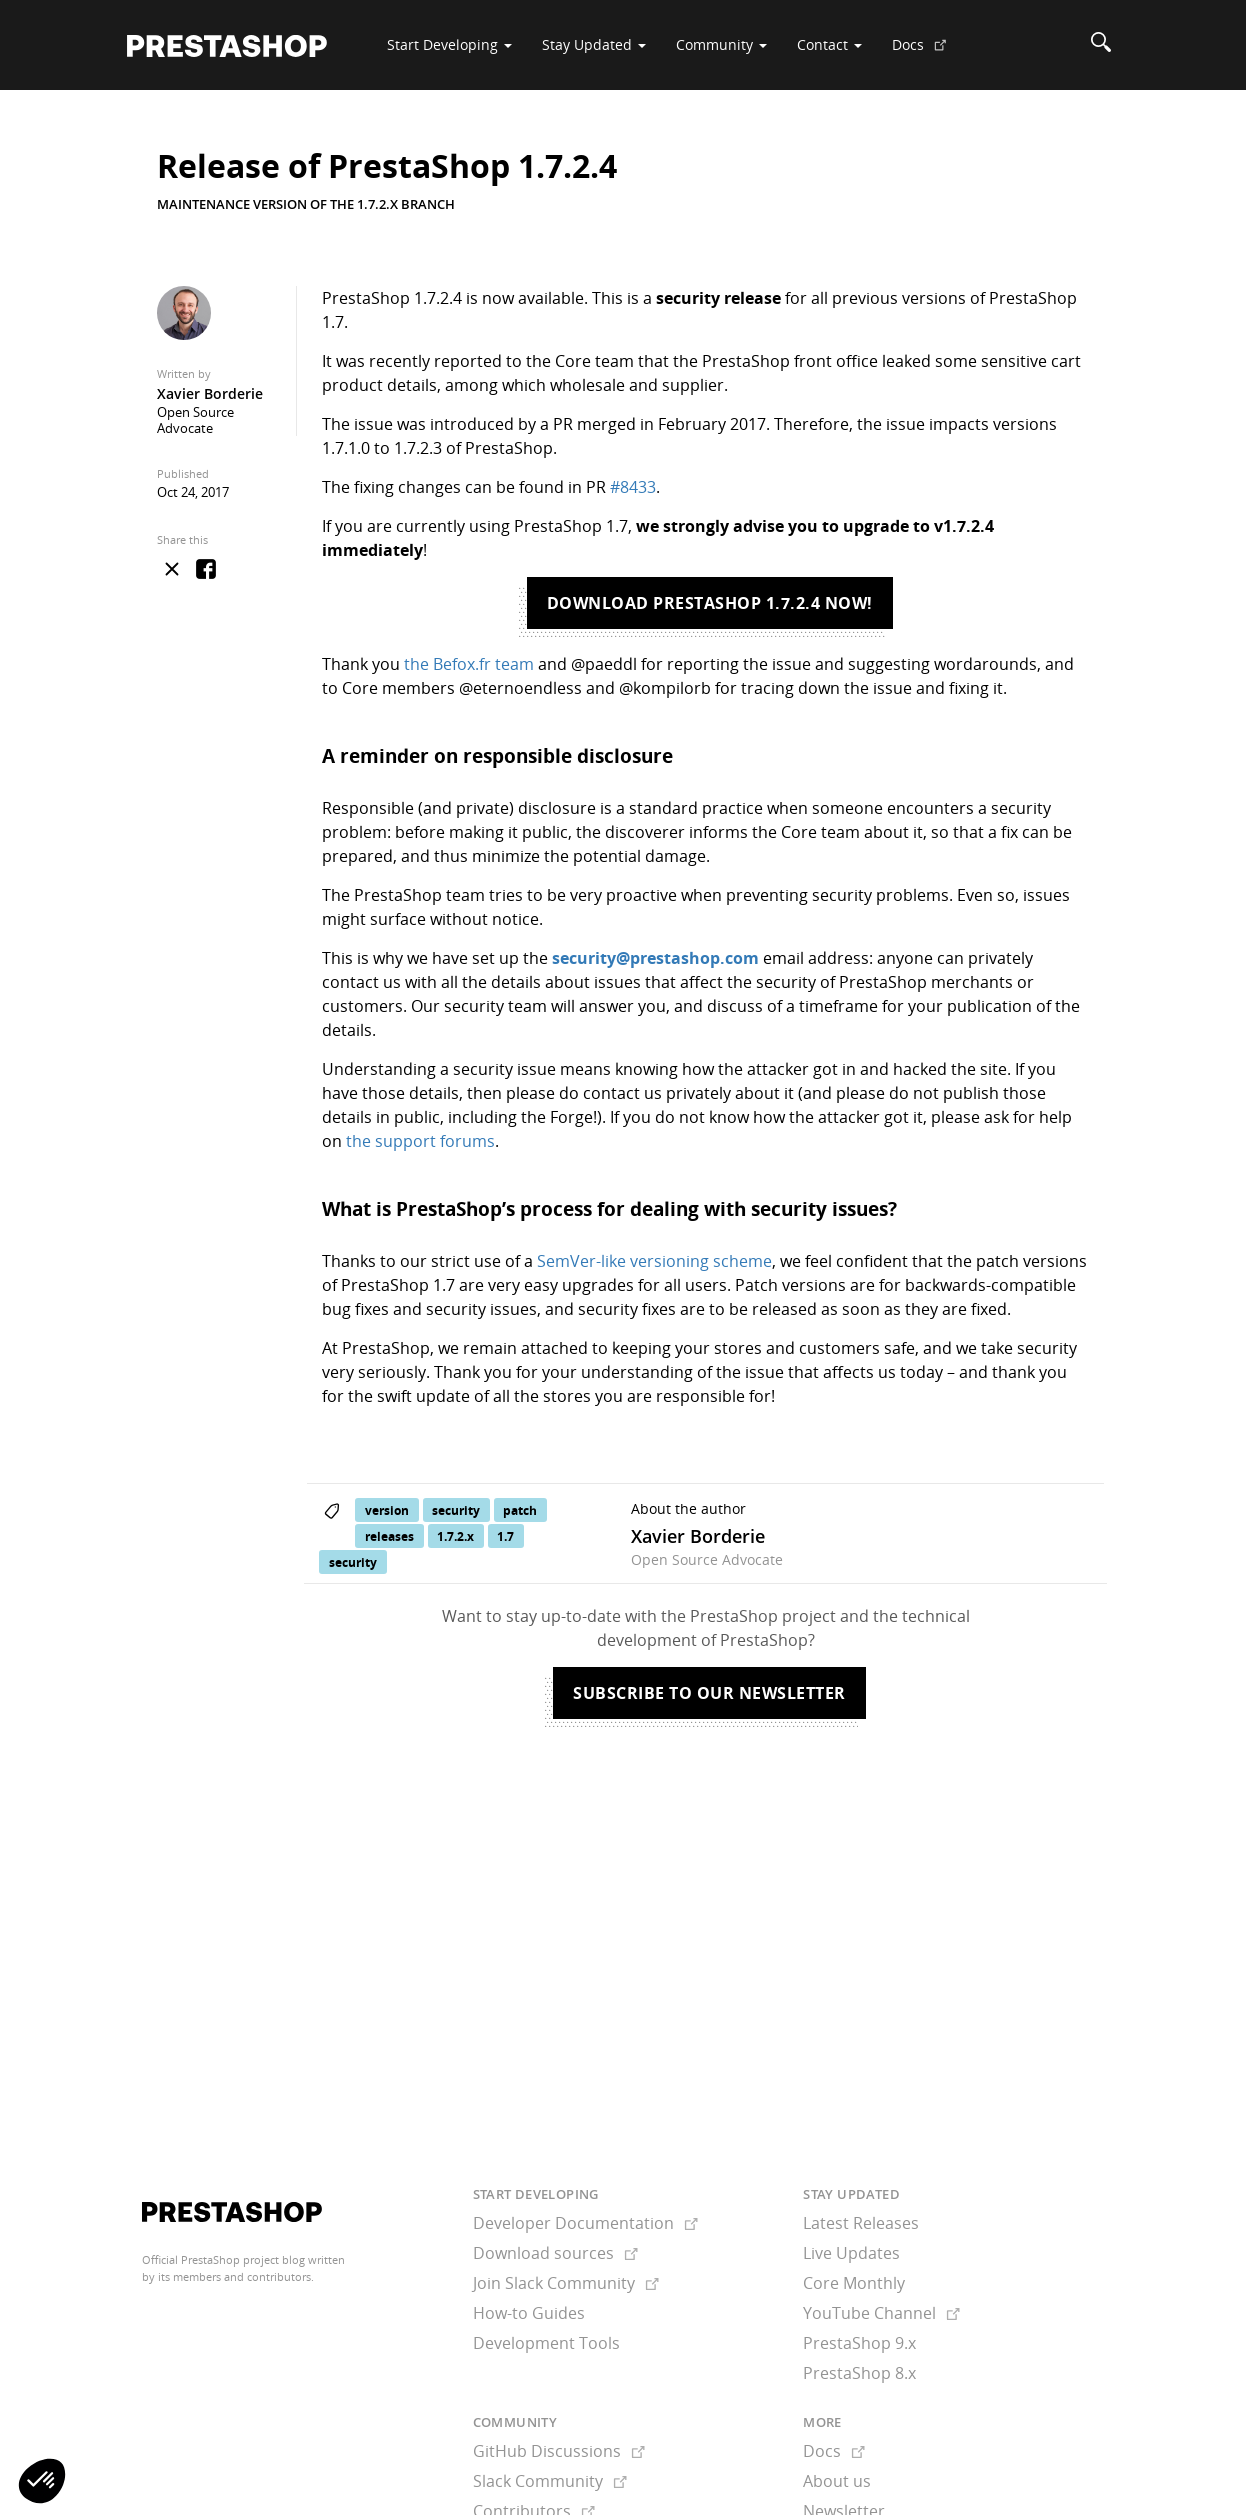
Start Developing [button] (449, 44)
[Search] (1101, 45)
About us (837, 2481)
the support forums (420, 1141)
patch (520, 1509)
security (456, 1509)
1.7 (505, 1535)
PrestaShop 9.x (859, 2343)
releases (389, 1535)
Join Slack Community (566, 2283)
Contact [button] (829, 44)
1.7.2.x (455, 1535)
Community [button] (721, 44)
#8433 (633, 487)
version (387, 1509)
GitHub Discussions (559, 2451)
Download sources (555, 2253)
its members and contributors (234, 2276)
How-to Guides (529, 2313)
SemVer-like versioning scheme (654, 1261)
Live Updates (851, 2253)
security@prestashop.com (655, 958)
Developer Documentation (585, 2223)
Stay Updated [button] (594, 44)
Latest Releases (861, 2223)
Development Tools (546, 2343)
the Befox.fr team (469, 664)
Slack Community (550, 2481)
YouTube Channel (881, 2313)
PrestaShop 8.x (859, 2373)
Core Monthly (854, 2283)
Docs (927, 52)
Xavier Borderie (210, 393)
